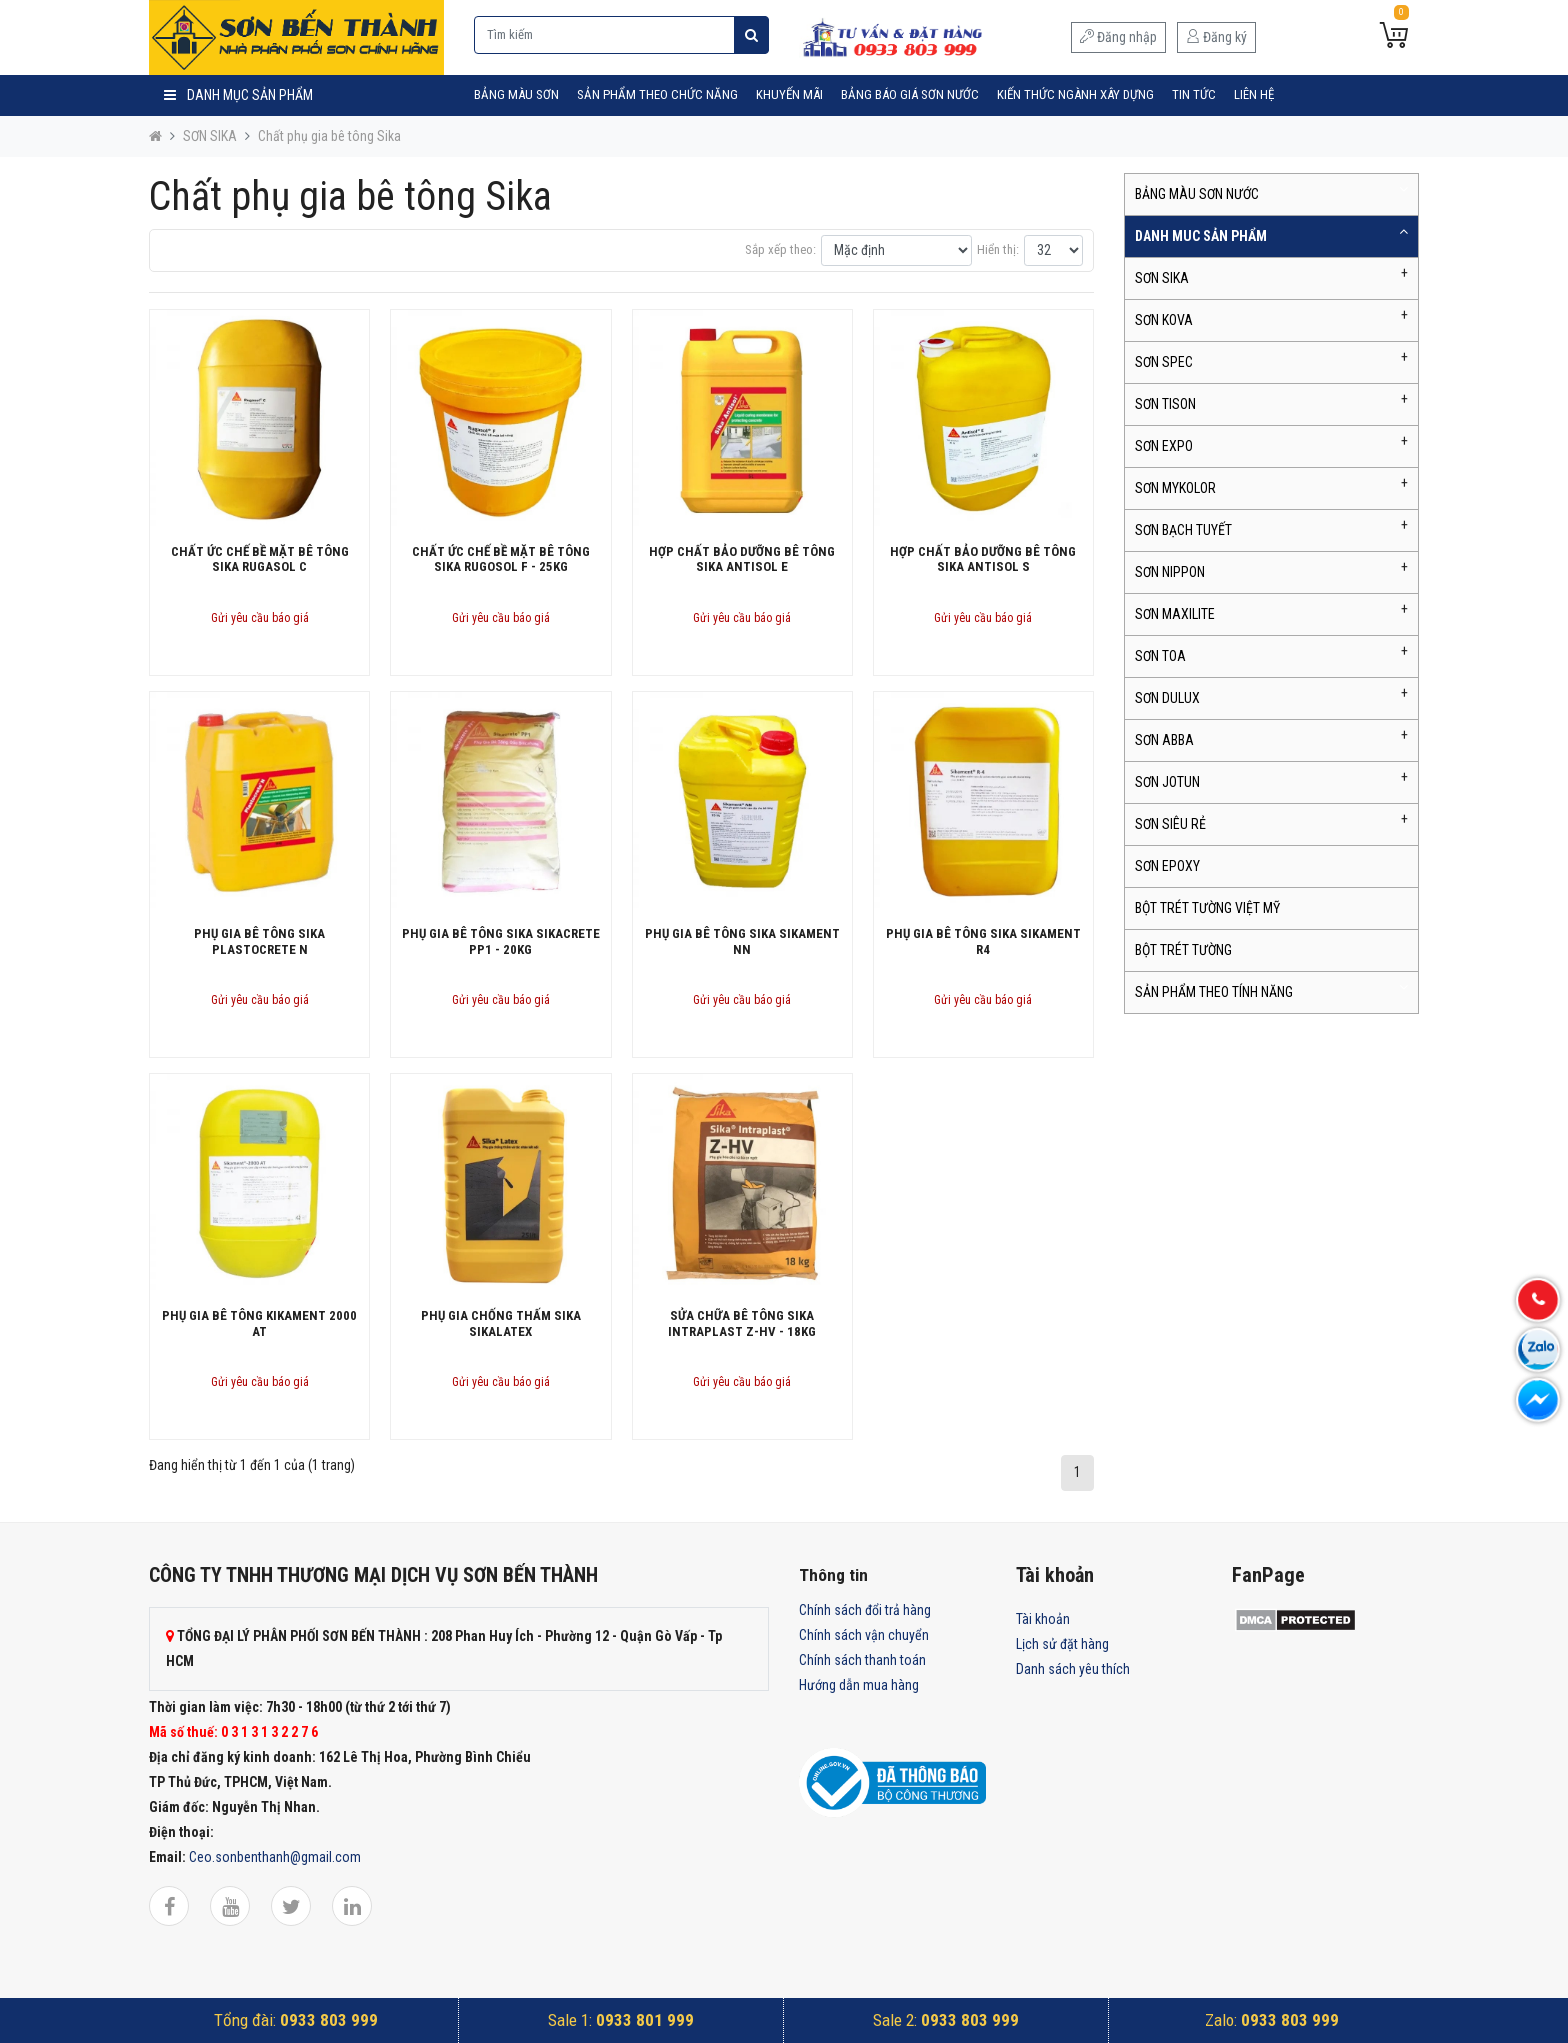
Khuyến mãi (789, 94)
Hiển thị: (998, 249)
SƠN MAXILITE (1175, 614)
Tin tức (1194, 94)
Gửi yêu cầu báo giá (260, 618)
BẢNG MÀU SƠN (516, 94)
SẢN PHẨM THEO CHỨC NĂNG (657, 94)
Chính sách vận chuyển (864, 1635)
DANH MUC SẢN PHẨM (1201, 236)
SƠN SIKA (210, 136)
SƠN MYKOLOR (1175, 488)
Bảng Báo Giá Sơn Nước (910, 94)
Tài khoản (1043, 1619)
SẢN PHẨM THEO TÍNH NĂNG (1214, 992)
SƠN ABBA (1164, 740)
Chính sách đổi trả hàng (865, 1610)
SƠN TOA (1160, 656)
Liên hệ (1254, 94)
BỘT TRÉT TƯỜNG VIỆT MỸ (1207, 908)
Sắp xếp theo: (780, 249)
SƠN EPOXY (1167, 866)
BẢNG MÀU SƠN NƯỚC (1197, 194)
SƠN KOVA (1164, 320)
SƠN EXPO (1164, 446)
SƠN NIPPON (1170, 572)
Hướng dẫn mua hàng (859, 1685)
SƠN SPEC (1164, 362)
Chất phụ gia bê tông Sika (329, 136)
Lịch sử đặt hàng (1062, 1644)
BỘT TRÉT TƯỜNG (1183, 950)
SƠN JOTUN (1167, 782)
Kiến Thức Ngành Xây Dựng (1075, 94)
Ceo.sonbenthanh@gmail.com (275, 1857)
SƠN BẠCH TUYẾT (1183, 530)
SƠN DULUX (1167, 698)
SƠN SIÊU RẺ (1170, 824)
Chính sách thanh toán (862, 1660)
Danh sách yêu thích (1073, 1669)
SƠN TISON (1165, 404)
